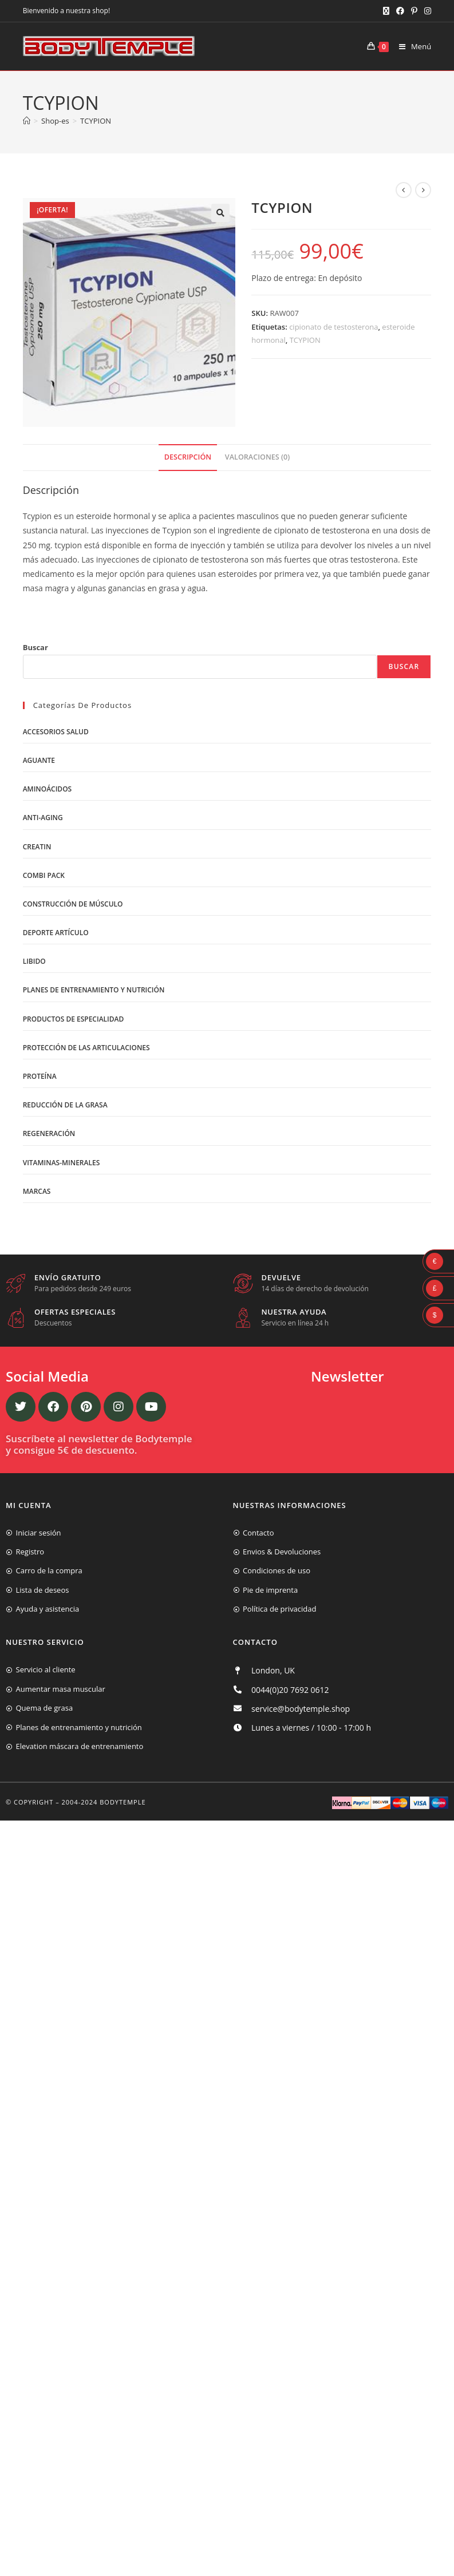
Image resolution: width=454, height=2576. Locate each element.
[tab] (188, 457)
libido (34, 961)
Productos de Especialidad (73, 1019)
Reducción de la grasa (65, 1105)
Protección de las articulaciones (86, 1047)
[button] (220, 213)
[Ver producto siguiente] (423, 190)
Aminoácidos (47, 789)
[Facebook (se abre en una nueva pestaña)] (400, 11)
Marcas (37, 1191)
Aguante (39, 760)
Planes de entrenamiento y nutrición (94, 990)
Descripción (187, 457)
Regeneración (49, 1133)
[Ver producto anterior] (404, 190)
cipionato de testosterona (333, 327)
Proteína (40, 1076)
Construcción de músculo (73, 904)
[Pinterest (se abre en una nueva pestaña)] (414, 11)
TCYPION (95, 121)
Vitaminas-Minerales (61, 1163)
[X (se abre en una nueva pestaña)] (386, 11)
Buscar (35, 647)
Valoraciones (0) (257, 457)
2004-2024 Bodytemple (104, 1802)
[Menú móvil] (410, 46)
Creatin (37, 847)
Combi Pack (44, 875)
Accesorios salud (56, 732)
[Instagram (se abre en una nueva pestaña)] (426, 11)
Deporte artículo (56, 932)
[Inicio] (26, 121)
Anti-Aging (43, 817)
